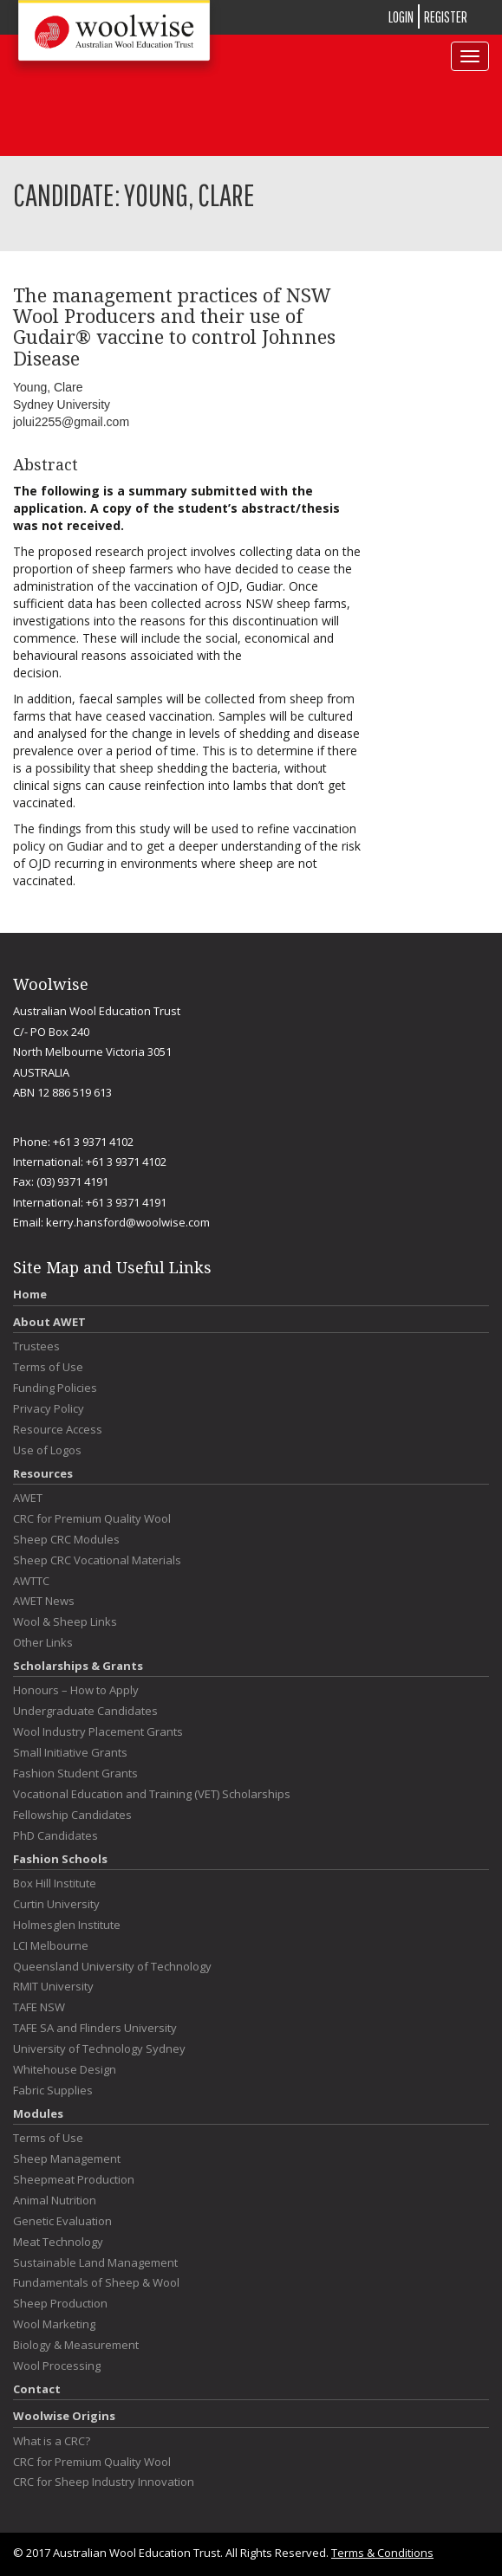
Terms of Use (48, 1367)
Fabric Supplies (53, 2090)
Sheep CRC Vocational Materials (97, 1560)
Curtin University (56, 1904)
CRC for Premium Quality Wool (92, 1518)
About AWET (49, 1322)
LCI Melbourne (50, 1945)
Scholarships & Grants (78, 1665)
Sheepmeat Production (73, 2179)
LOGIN (401, 17)
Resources (43, 1473)
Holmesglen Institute (67, 1925)
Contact (37, 2389)
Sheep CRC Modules (66, 1539)
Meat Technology (58, 2242)
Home (30, 1294)
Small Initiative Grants (70, 1752)
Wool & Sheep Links (65, 1622)
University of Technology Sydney (99, 2049)
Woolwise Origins (64, 2416)
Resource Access (57, 1429)
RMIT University (53, 1986)
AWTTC (31, 1581)
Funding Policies (55, 1388)
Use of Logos (47, 1450)
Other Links (43, 1642)
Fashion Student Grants (75, 1773)
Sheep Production (60, 2303)
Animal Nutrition (54, 2200)
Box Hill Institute (54, 1883)
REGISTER (445, 17)
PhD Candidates (55, 1835)
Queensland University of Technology (112, 1966)
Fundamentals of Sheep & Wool (96, 2282)
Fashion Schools (60, 1859)
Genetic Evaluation (62, 2221)
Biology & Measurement (76, 2345)
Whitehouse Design (64, 2069)
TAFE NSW (39, 2007)
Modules (38, 2113)
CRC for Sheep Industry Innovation (103, 2482)
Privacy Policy (48, 1408)
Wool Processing (57, 2366)
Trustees (36, 1346)
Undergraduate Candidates (85, 1711)
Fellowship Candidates (72, 1815)
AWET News (44, 1601)
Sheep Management (67, 2159)
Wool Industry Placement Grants (98, 1732)
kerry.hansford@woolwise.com (128, 1222)
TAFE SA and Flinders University (95, 2028)
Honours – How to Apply (76, 1690)
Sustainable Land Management (95, 2263)
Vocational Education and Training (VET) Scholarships (151, 1794)
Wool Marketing (54, 2324)
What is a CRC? (51, 2441)
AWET (27, 1498)
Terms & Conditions (382, 2552)
